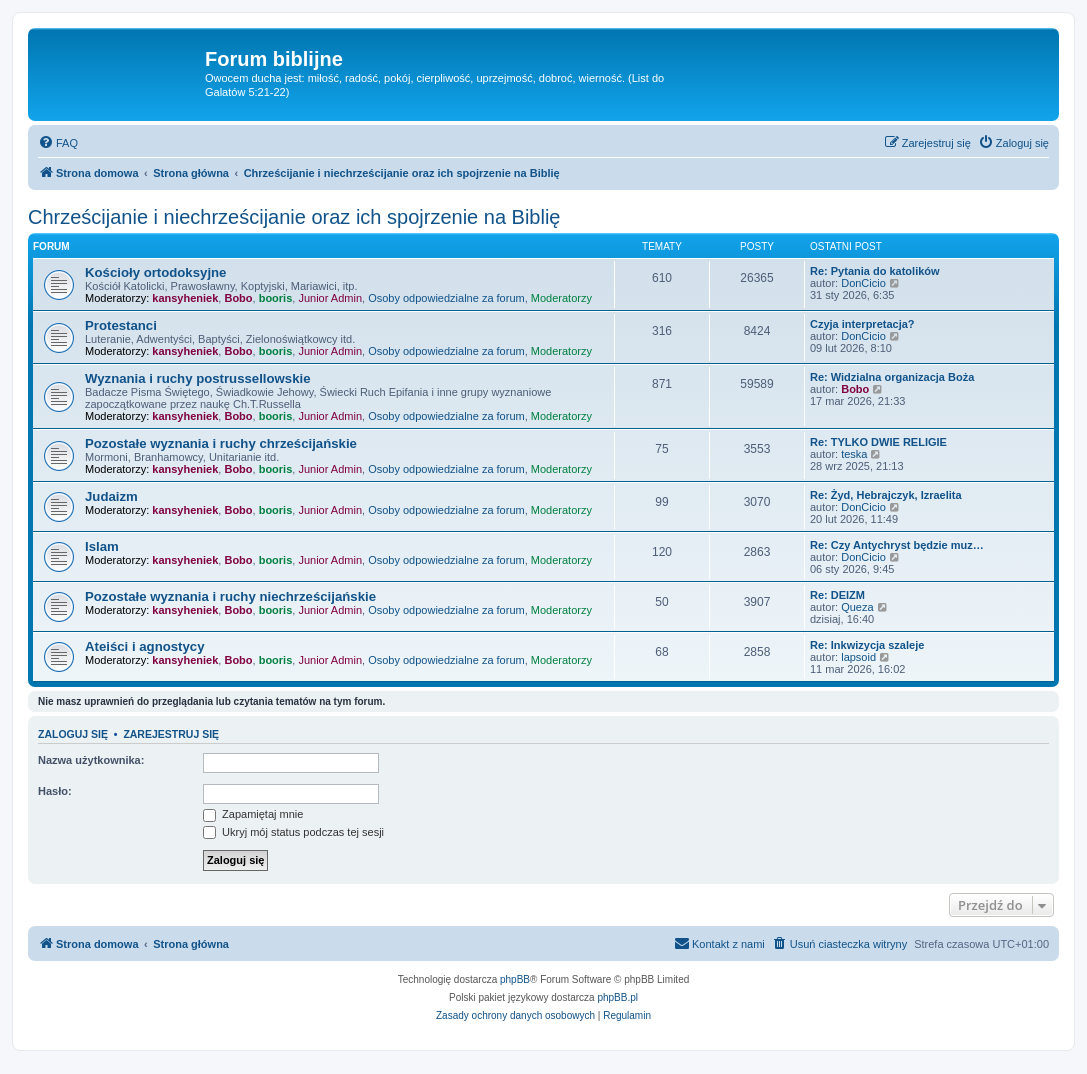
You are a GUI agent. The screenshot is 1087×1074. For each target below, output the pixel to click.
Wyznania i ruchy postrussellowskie (197, 378)
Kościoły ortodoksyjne (155, 272)
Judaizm (111, 496)
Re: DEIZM (837, 595)
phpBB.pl (617, 997)
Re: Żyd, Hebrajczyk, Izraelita (886, 495)
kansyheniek (185, 298)
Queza (857, 607)
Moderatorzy (561, 298)
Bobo (238, 298)
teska (854, 454)
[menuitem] (58, 143)
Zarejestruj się (171, 734)
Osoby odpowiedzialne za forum (446, 298)
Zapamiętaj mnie (253, 814)
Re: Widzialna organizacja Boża (892, 377)
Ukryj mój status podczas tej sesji (293, 832)
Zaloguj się (73, 734)
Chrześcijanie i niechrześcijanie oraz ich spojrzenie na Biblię (294, 217)
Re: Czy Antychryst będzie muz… (897, 545)
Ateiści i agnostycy (144, 646)
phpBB (515, 979)
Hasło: (55, 791)
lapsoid (858, 657)
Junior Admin (330, 298)
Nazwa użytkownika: (91, 760)
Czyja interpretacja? (862, 324)
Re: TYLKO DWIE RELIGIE (878, 442)
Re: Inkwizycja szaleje (867, 645)
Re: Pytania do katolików (875, 271)
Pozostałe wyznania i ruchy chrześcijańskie (221, 443)
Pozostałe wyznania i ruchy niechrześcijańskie (230, 596)
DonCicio (863, 283)
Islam (102, 546)
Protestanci (121, 325)
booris (276, 298)
